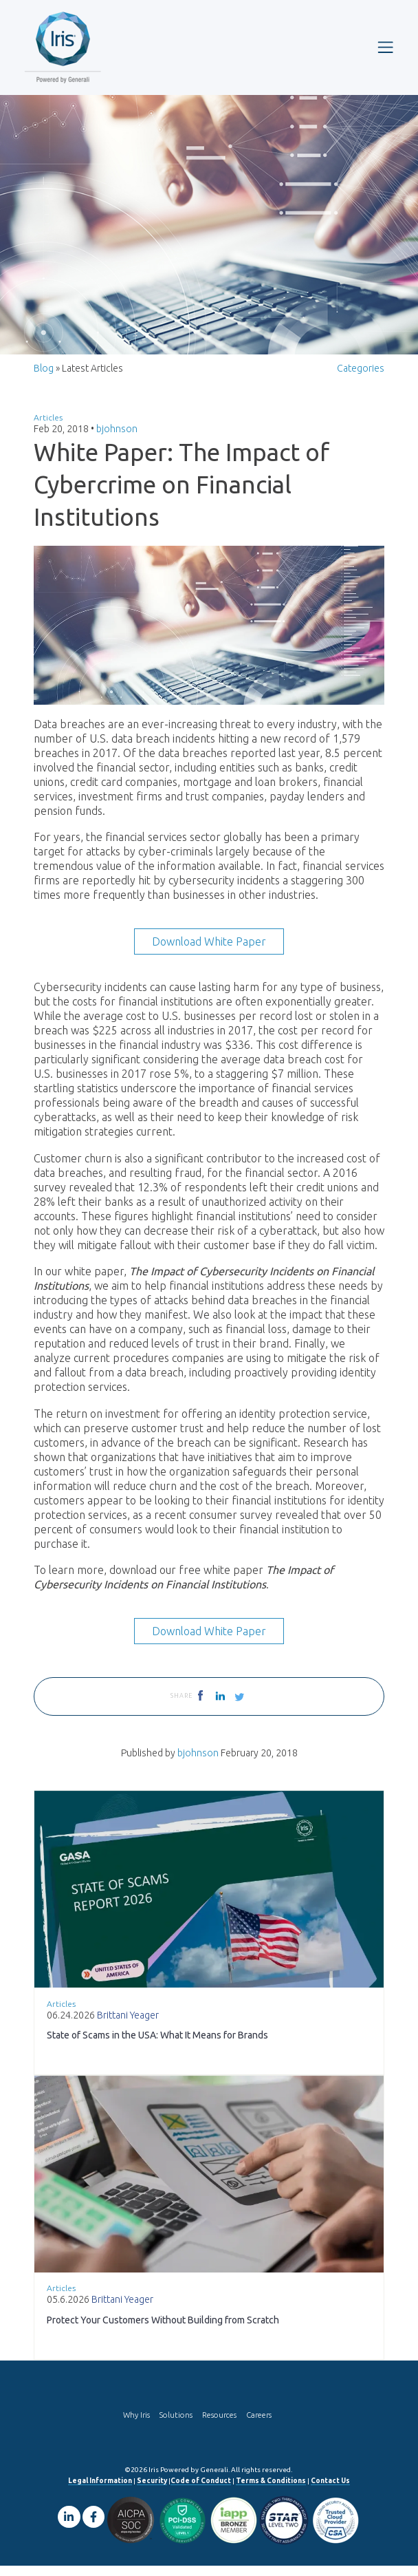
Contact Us (330, 2491)
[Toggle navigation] (385, 47)
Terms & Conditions (271, 2491)
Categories (360, 379)
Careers (259, 2425)
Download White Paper (209, 952)
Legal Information (100, 2491)
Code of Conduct (200, 2491)
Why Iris (136, 2425)
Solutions (176, 2425)
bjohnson (117, 439)
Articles (48, 427)
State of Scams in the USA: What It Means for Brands (157, 2045)
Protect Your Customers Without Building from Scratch (163, 2330)
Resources (219, 2425)
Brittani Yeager (128, 2025)
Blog (44, 379)
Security (152, 2491)
